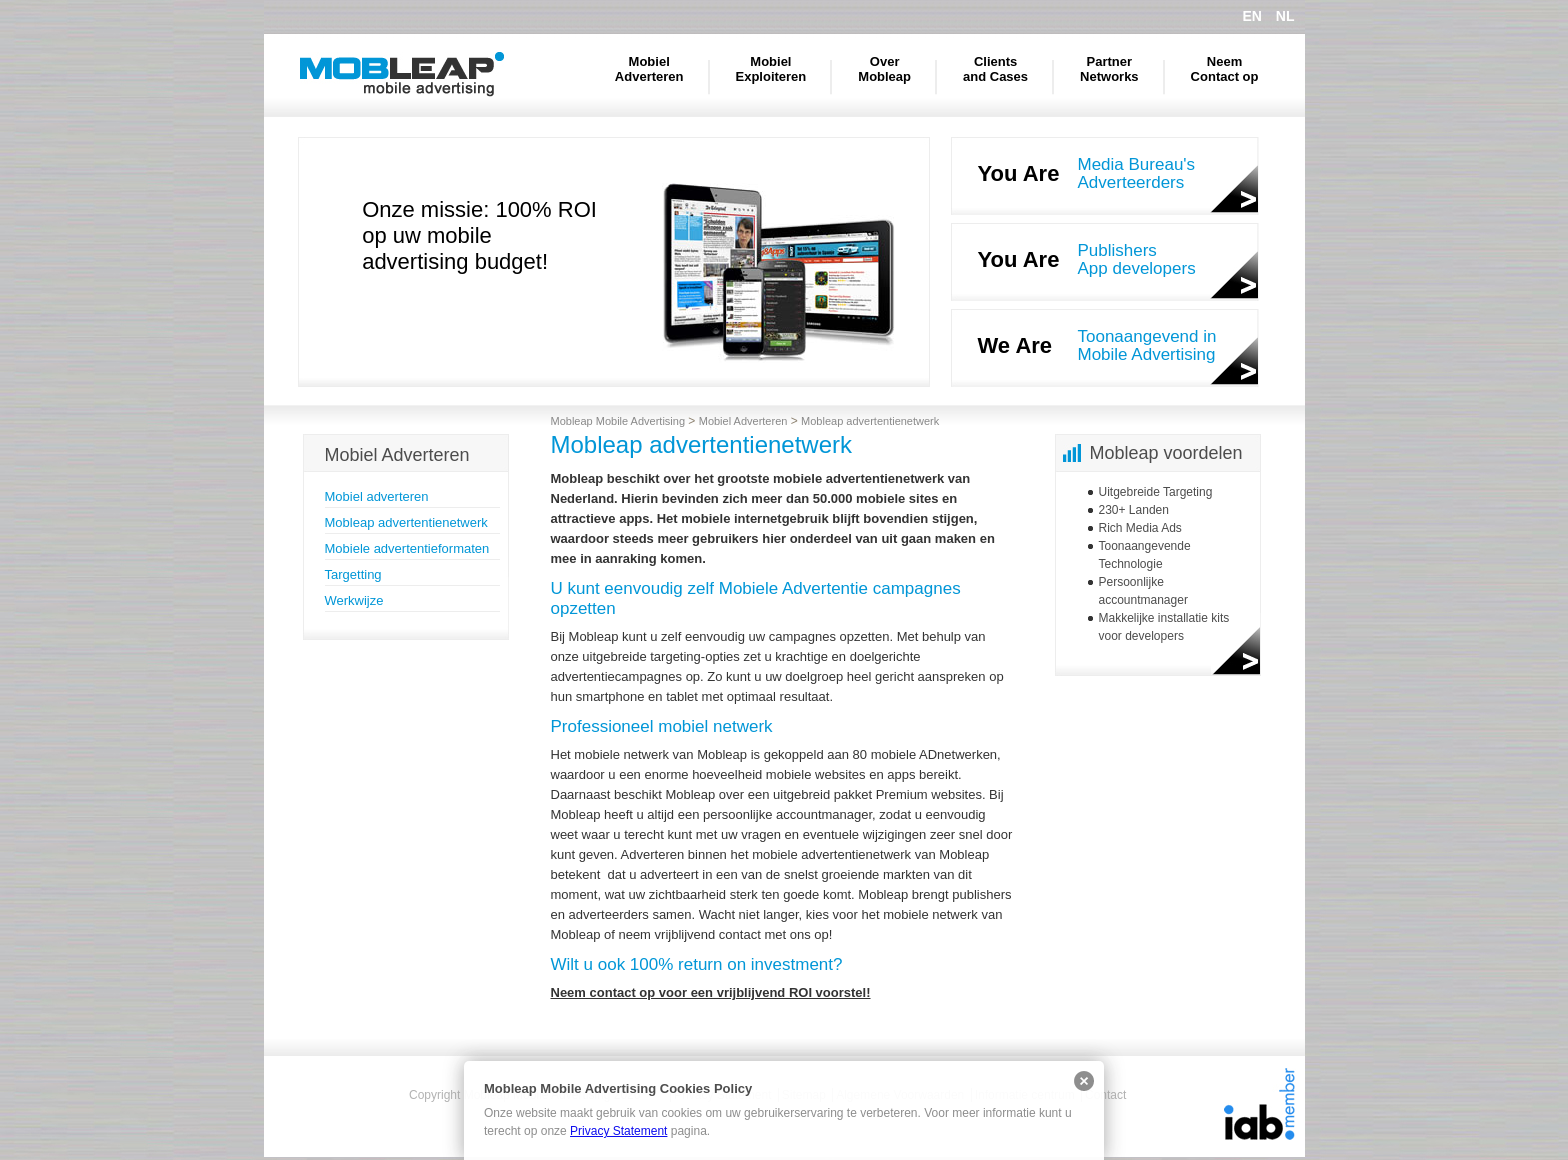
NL (1285, 16)
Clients (995, 69)
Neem (1225, 69)
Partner (1109, 69)
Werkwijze (354, 600)
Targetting (353, 574)
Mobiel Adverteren (743, 421)
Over (884, 69)
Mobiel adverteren (377, 496)
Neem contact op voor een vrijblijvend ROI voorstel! (711, 992)
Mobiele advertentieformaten (407, 548)
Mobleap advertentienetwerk (406, 522)
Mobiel (649, 69)
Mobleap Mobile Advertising (402, 74)
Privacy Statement (618, 1131)
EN (1251, 16)
